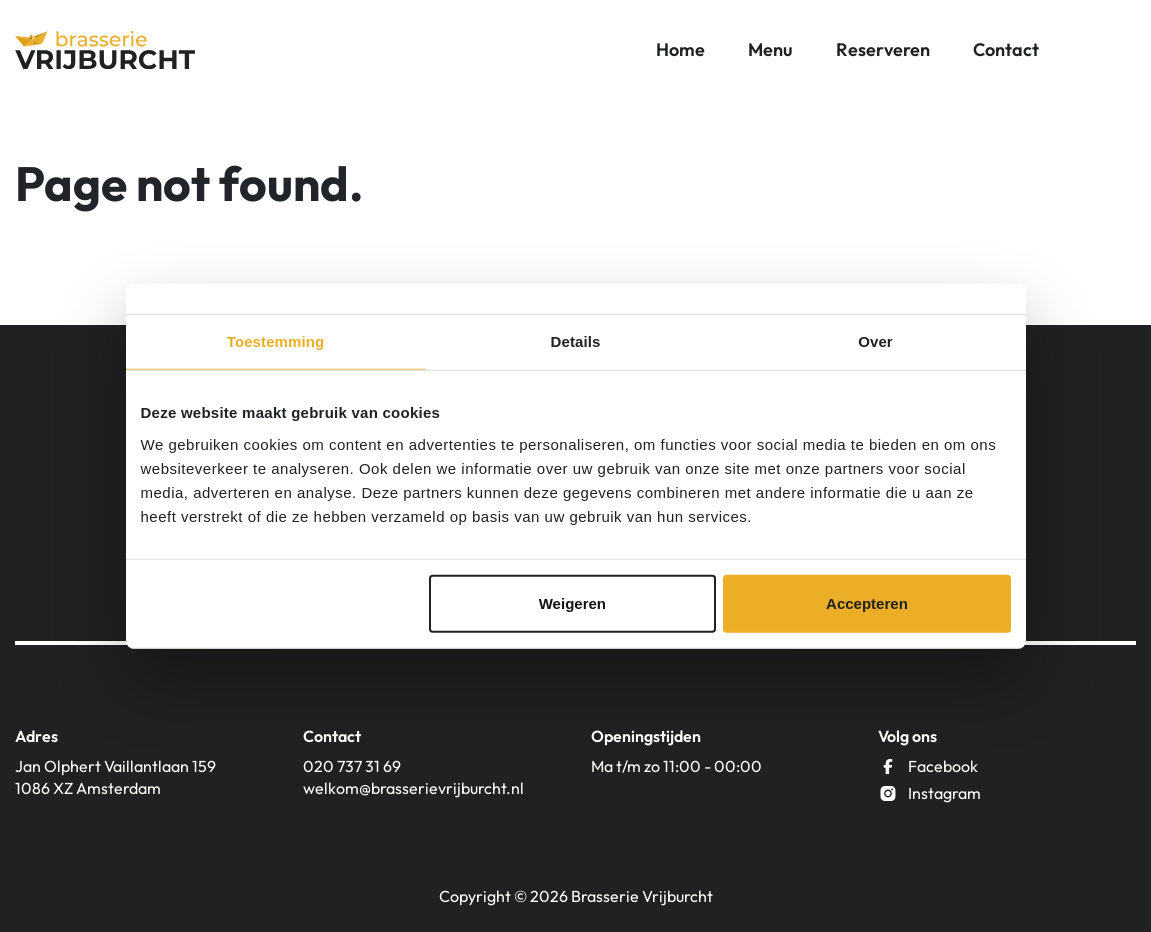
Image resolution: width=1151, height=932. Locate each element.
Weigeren (572, 602)
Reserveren (883, 49)
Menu (770, 49)
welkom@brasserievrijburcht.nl (413, 788)
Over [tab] (875, 341)
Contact (1006, 49)
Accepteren (867, 602)
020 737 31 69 (352, 766)
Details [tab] (576, 341)
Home (680, 49)
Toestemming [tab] (276, 341)
